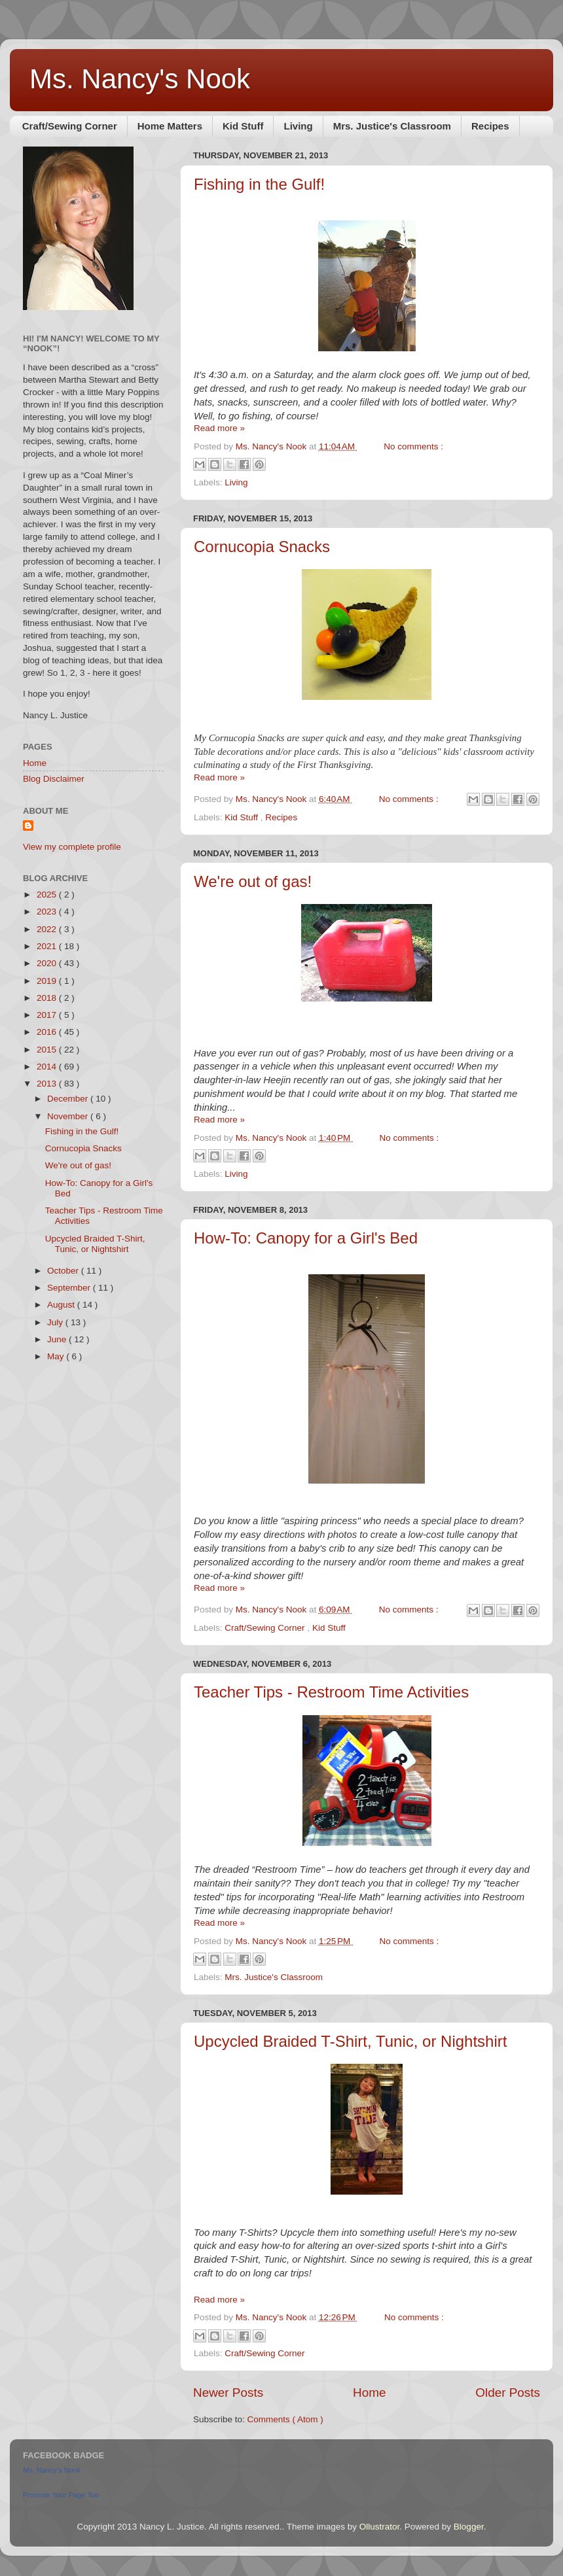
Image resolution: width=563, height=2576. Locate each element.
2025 (48, 894)
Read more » (219, 428)
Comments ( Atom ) (285, 2419)
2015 (48, 1049)
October (64, 1271)
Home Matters (169, 125)
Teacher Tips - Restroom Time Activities (331, 1692)
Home (369, 2392)
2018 (48, 998)
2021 (48, 946)
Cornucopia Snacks (262, 546)
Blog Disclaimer (53, 779)
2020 (48, 963)
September (70, 1288)
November (68, 1116)
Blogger (469, 2527)
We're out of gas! (253, 881)
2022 (48, 929)
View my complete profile (72, 847)
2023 (48, 911)
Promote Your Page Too (61, 2495)
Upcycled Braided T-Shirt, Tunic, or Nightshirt (350, 2041)
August (62, 1305)
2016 (48, 1032)
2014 (48, 1066)
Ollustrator (379, 2527)
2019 (48, 981)
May (56, 1356)
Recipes (490, 125)
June (58, 1339)
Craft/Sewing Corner (69, 125)
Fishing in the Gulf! (259, 184)
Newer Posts (228, 2392)
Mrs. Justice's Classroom (392, 125)
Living (297, 125)
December (68, 1099)
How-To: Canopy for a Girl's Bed (306, 1238)
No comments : (413, 446)
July (56, 1322)
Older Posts (507, 2392)
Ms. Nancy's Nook (139, 78)
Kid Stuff (243, 125)
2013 (48, 1083)
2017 (48, 1015)
